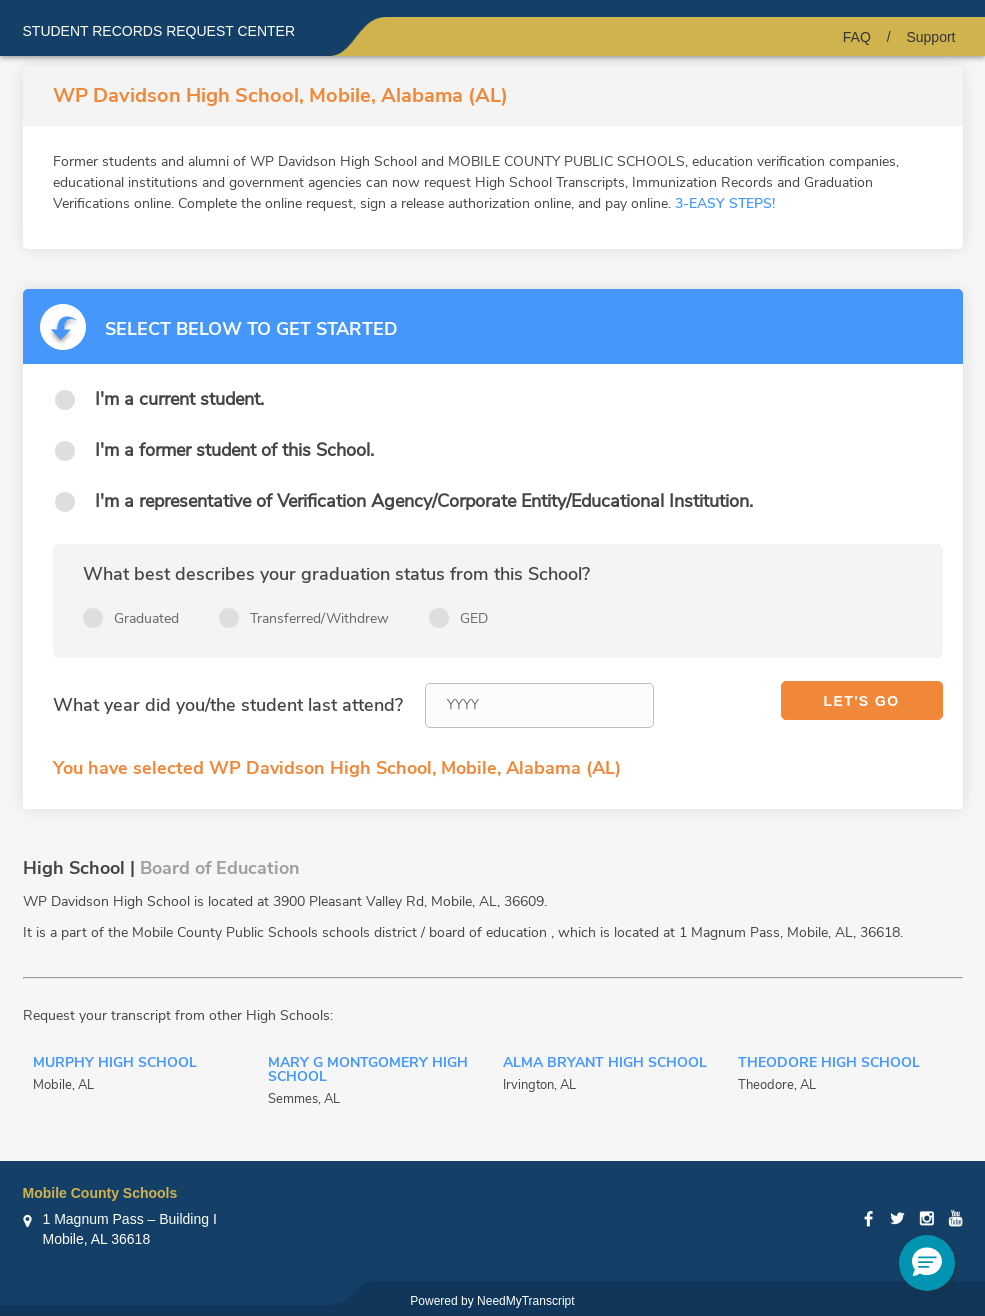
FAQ (857, 37)
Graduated (146, 618)
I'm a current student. (179, 399)
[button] (927, 1263)
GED (474, 618)
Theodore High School (829, 1064)
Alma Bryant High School (605, 1064)
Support (930, 37)
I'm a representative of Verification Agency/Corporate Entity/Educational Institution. (424, 501)
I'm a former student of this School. (234, 450)
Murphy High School (115, 1064)
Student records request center (159, 31)
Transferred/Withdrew (319, 618)
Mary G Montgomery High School (368, 1071)
